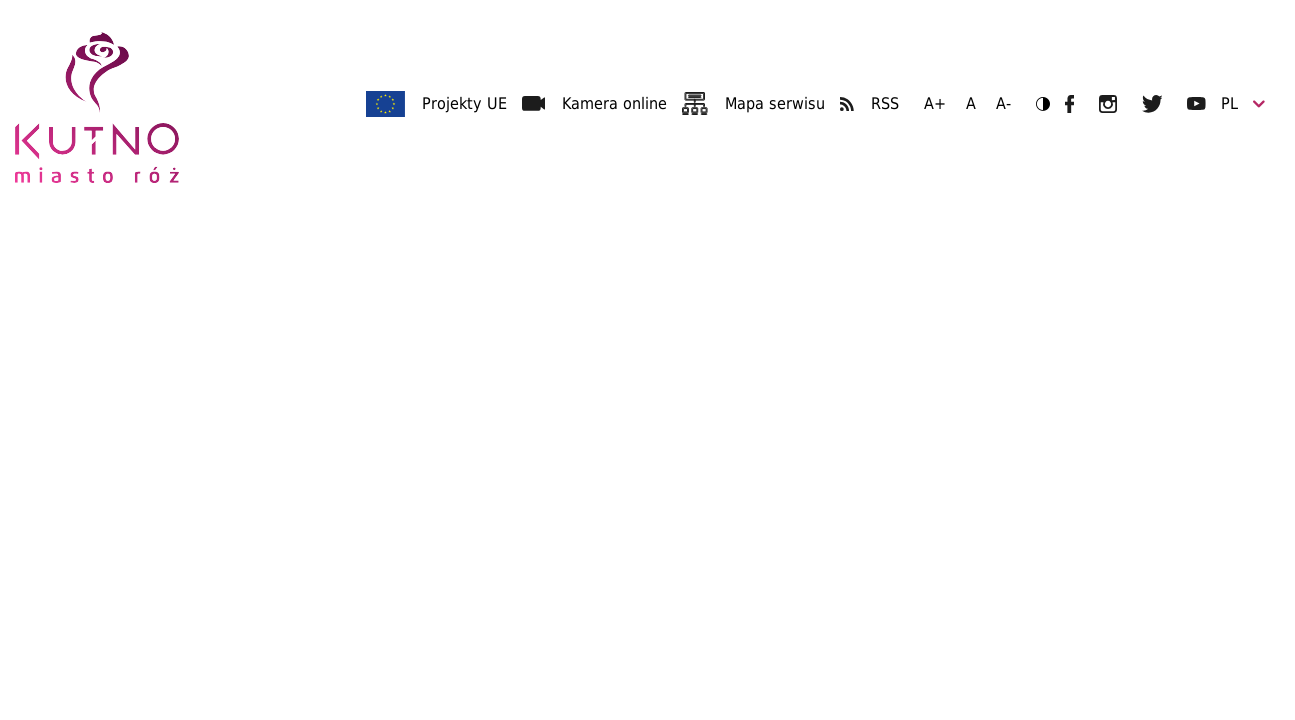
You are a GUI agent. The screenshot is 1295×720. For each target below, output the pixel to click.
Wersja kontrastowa (1036, 103)
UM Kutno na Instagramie (1108, 104)
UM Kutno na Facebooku (1069, 104)
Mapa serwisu (775, 103)
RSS (885, 103)
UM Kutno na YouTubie (1196, 103)
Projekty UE (464, 103)
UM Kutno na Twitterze (1152, 104)
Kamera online (614, 103)
